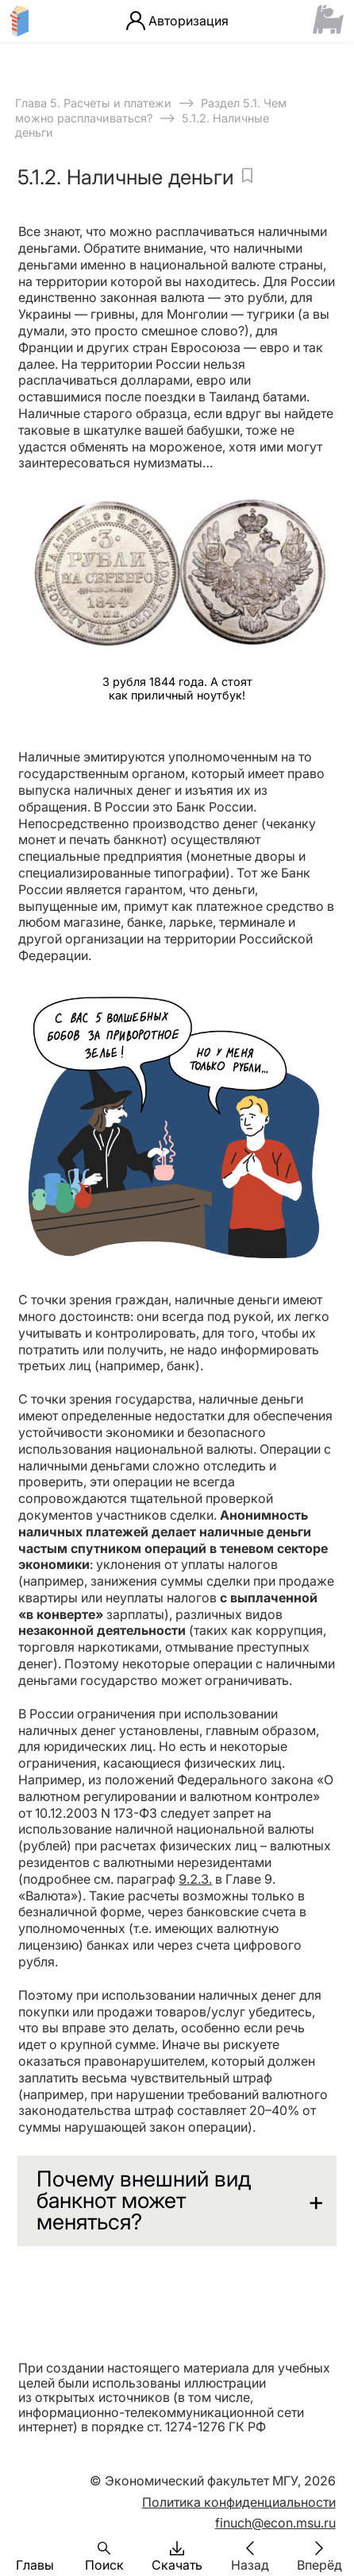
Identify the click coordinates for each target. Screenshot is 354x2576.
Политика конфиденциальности (239, 2502)
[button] (35, 2548)
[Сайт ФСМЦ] (328, 21)
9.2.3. (195, 1879)
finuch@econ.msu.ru (275, 2523)
